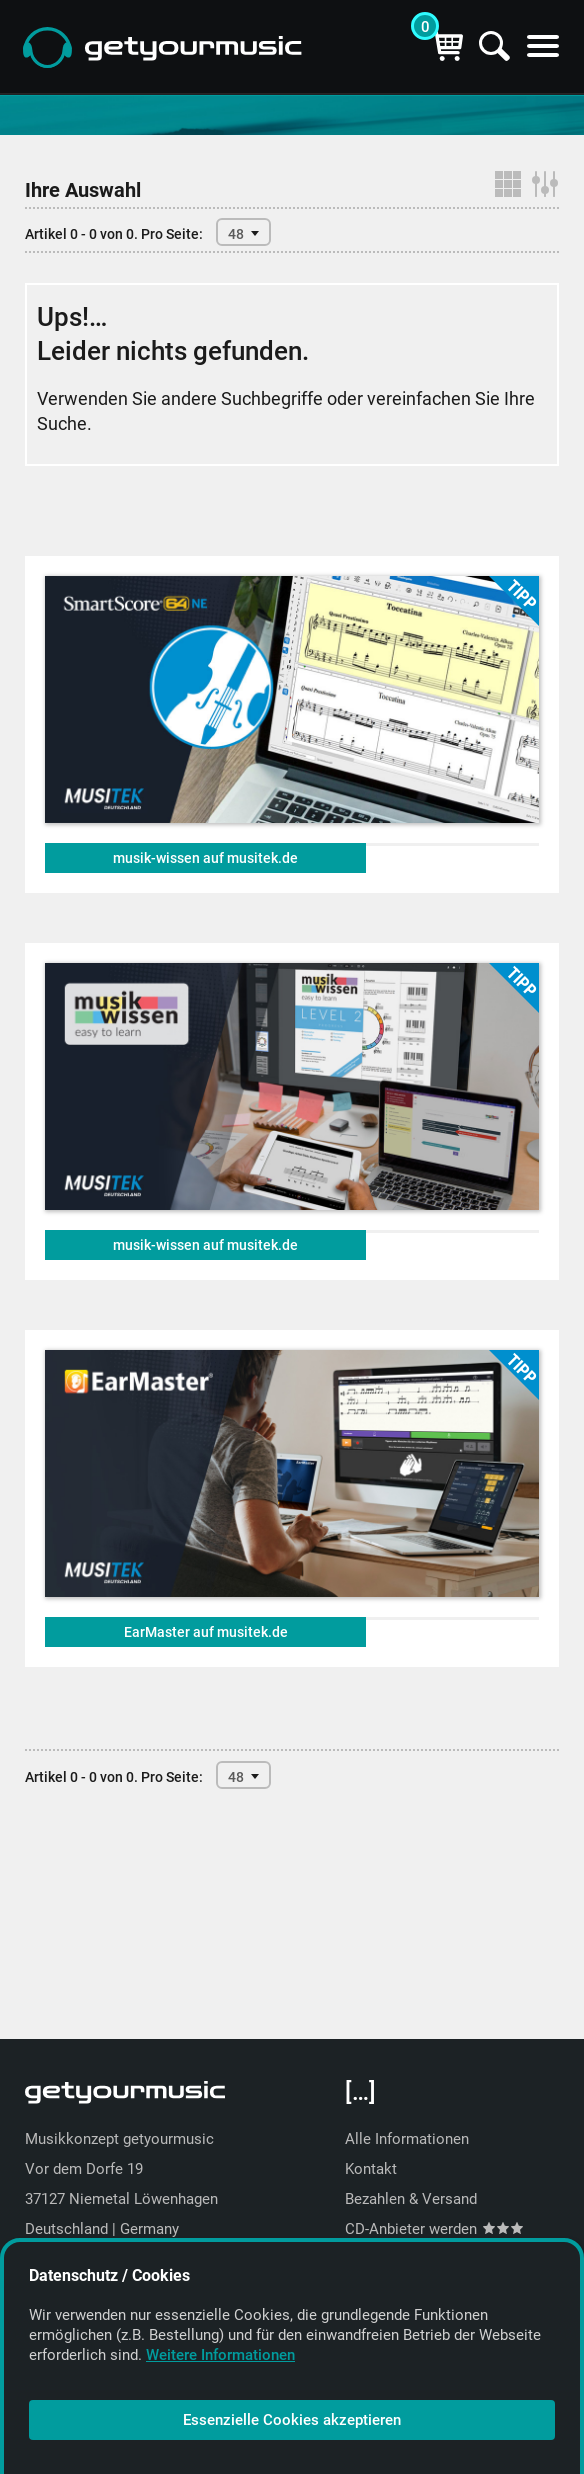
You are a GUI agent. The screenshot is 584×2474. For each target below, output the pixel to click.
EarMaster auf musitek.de (206, 1632)
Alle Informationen (407, 2139)
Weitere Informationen (220, 2355)
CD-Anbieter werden (434, 2229)
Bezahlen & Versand (411, 2199)
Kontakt (371, 2169)
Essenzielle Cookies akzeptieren (292, 2420)
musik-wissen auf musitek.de (205, 858)
